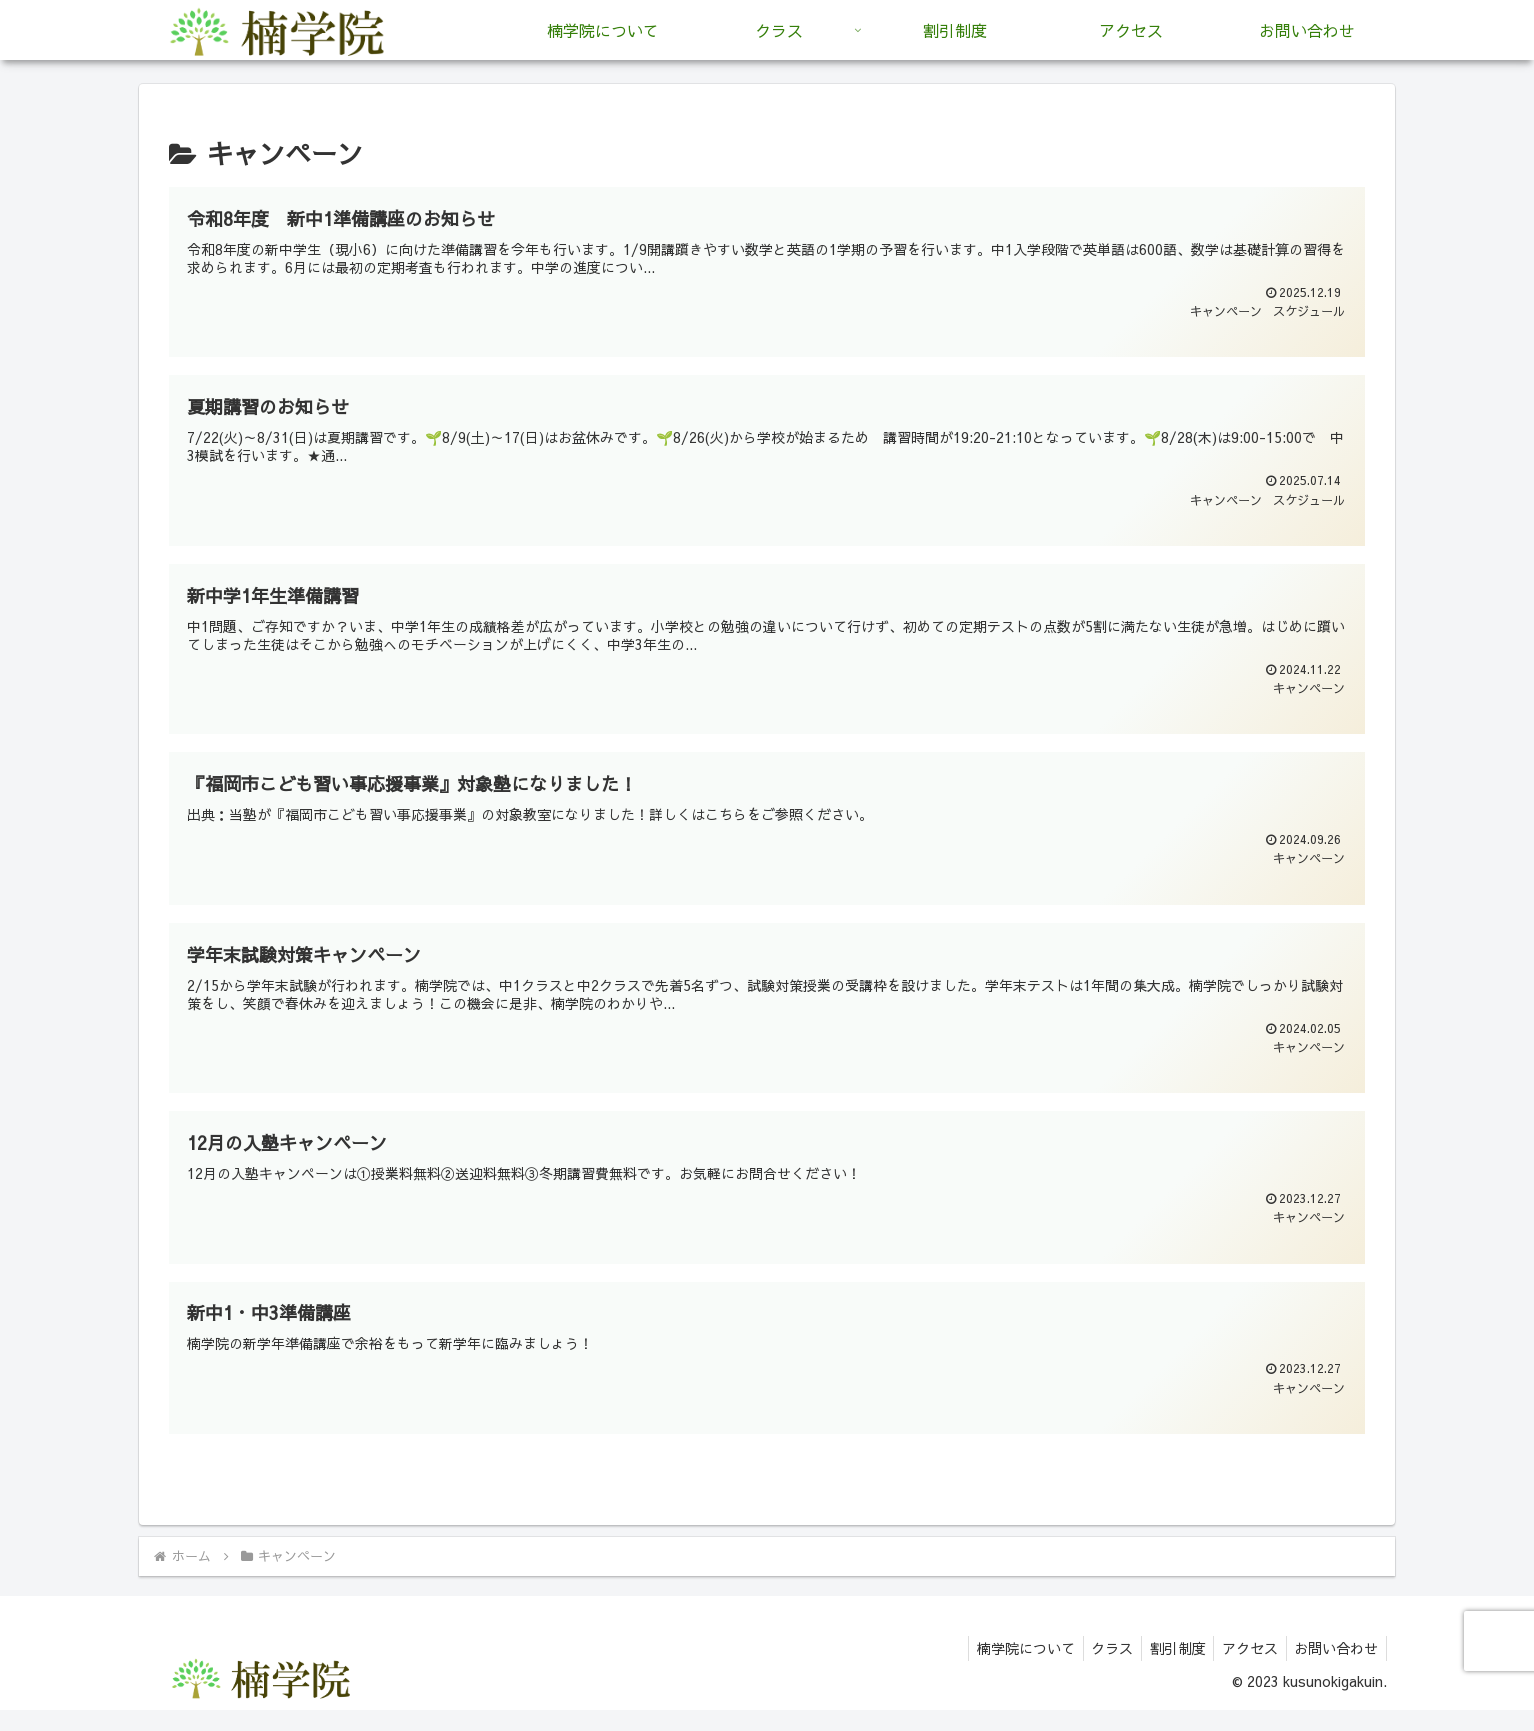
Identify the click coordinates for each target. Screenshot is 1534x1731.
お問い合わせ (1334, 1668)
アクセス (1243, 1668)
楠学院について (1005, 1668)
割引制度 (1166, 1668)
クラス (1096, 1668)
